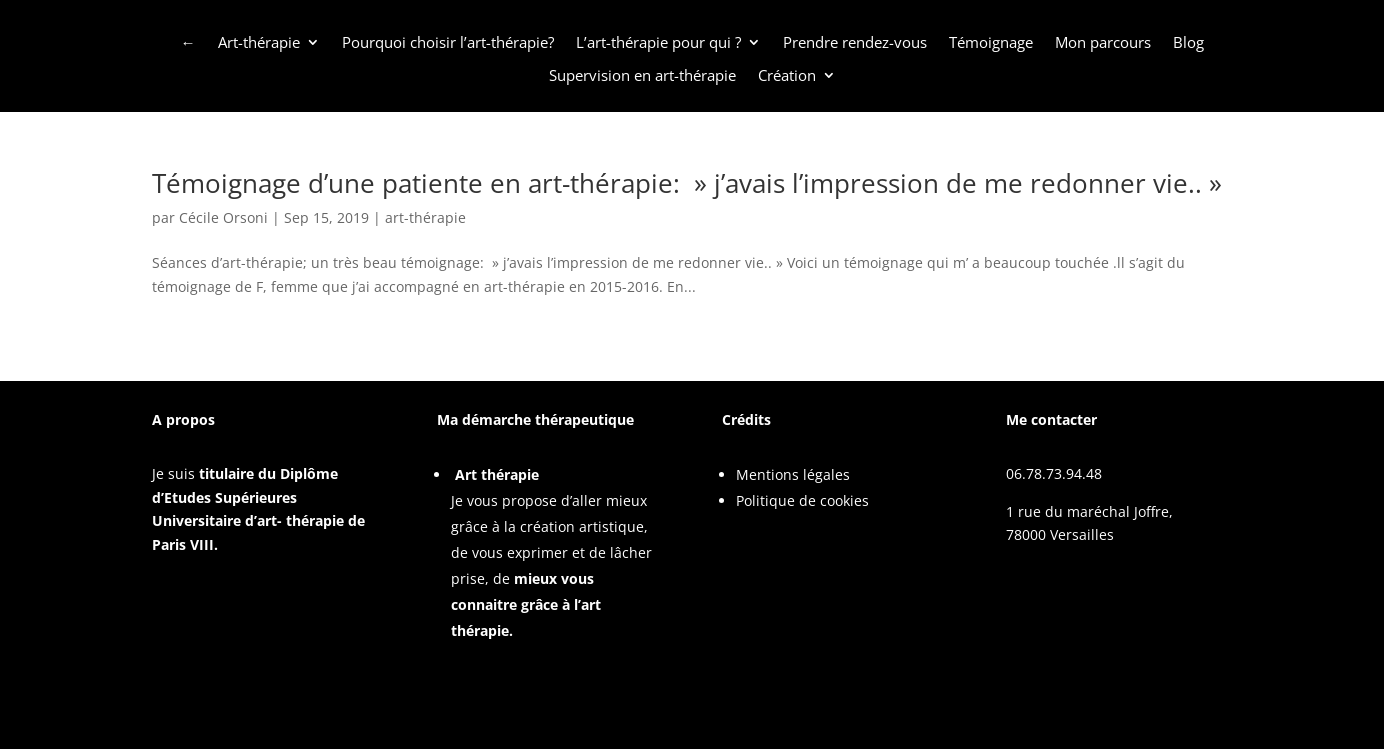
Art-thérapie (259, 43)
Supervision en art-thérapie (642, 76)
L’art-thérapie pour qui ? (658, 43)
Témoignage (991, 43)
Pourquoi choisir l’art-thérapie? (448, 43)
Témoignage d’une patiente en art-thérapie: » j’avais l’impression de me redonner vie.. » (687, 183)
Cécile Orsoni (223, 217)
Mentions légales (793, 474)
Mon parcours (1103, 43)
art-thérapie (425, 217)
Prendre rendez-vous (855, 43)
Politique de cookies (802, 500)
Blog (1188, 43)
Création (787, 76)
